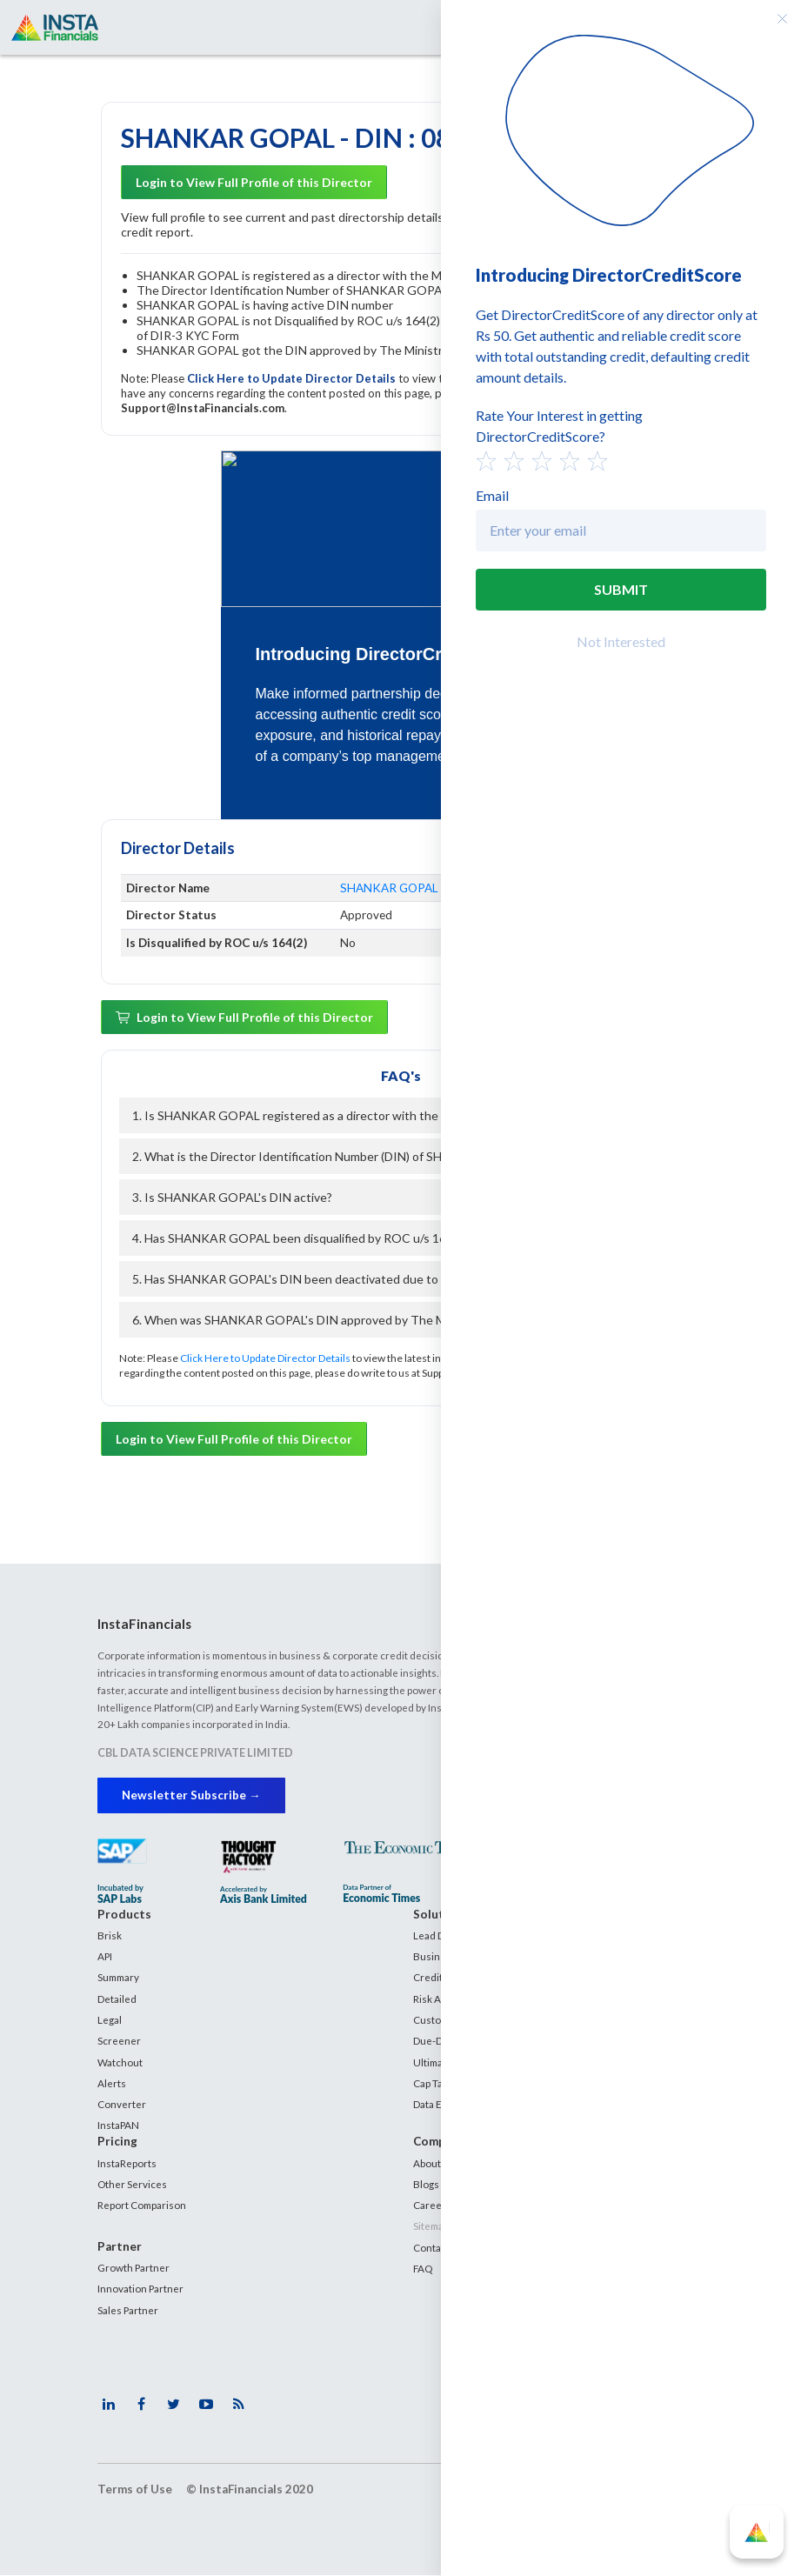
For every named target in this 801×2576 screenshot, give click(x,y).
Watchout (120, 2062)
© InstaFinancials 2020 (249, 2490)
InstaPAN (118, 2125)
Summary (118, 1978)
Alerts (111, 2083)
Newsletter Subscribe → (192, 1795)
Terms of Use (134, 2490)
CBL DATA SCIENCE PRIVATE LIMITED (195, 1752)
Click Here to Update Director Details (292, 378)
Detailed (117, 1998)
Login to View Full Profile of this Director (254, 182)
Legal (109, 2019)
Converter (121, 2104)
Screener (119, 2040)
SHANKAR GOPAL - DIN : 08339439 (330, 137)
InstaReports (127, 2163)
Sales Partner (127, 2310)
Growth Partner (133, 2267)
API (104, 1956)
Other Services (132, 2184)
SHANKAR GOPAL (388, 888)
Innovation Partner (140, 2289)
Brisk (109, 1935)
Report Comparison (141, 2205)
